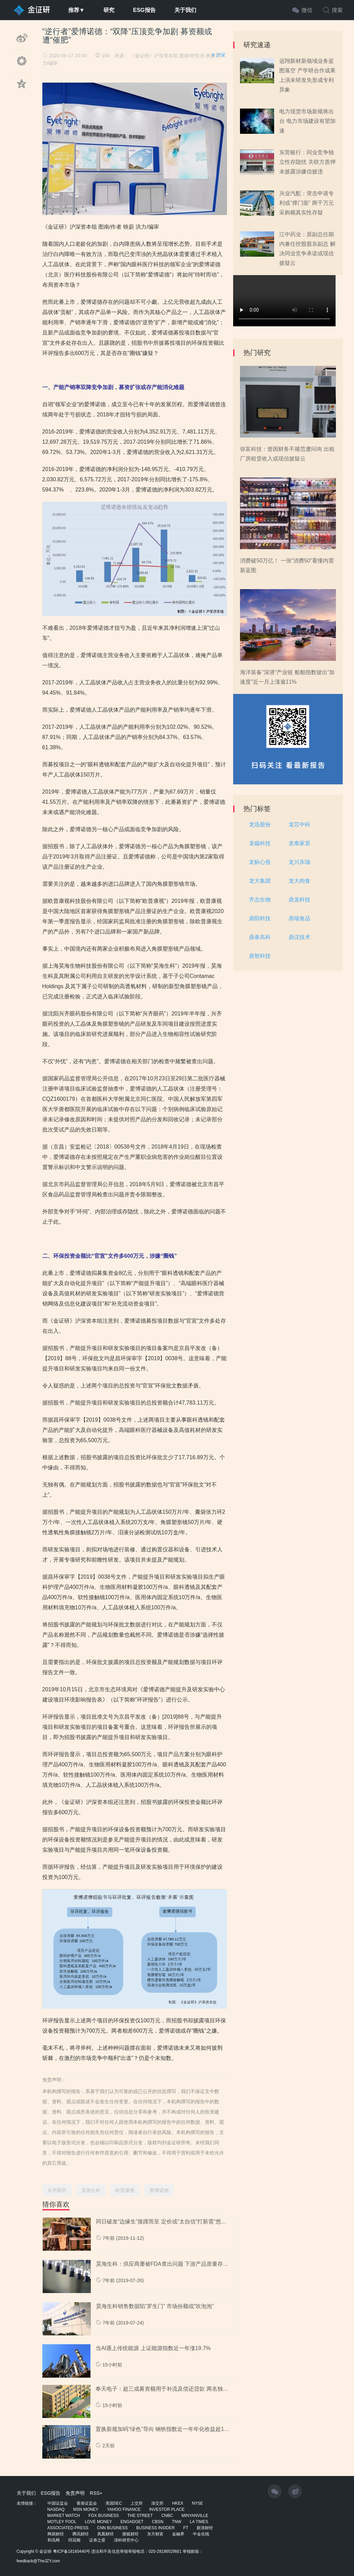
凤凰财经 (105, 2534)
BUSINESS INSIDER (155, 2527)
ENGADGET (132, 2521)
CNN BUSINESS (112, 2527)
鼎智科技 (260, 956)
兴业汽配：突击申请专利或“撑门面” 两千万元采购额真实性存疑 (306, 202)
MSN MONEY (85, 2509)
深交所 (157, 2503)
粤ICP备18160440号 (71, 2551)
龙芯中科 (299, 824)
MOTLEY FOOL (61, 2521)
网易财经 (55, 2534)
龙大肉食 (299, 881)
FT (185, 2527)
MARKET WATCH (63, 2515)
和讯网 (53, 2540)
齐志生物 (260, 899)
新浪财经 (205, 2527)
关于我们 (185, 10)
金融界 (178, 2534)
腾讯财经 (80, 2534)
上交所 (136, 2503)
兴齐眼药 (57, 2190)
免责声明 (75, 2493)
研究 (108, 10)
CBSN (157, 2521)
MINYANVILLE (195, 2515)
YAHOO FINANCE (123, 2509)
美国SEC (113, 2503)
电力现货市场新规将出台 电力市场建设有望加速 (307, 121)
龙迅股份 (260, 824)
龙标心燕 (260, 862)
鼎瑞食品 (299, 918)
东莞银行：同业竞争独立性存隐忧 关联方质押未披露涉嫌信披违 (307, 162)
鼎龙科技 (299, 899)
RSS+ (96, 2493)
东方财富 (155, 2534)
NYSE (197, 2503)
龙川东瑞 (299, 862)
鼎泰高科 (260, 937)
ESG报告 (144, 10)
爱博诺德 (159, 2190)
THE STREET (140, 2515)
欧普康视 (124, 2190)
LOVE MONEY (98, 2521)
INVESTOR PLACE (167, 2509)
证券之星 (97, 2540)
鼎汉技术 (299, 937)
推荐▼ (76, 10)
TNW (176, 2521)
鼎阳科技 (260, 918)
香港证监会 (86, 2503)
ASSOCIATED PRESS (67, 2527)
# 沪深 (218, 55)
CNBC (167, 2515)
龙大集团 (260, 881)
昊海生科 (90, 2190)
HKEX (177, 2503)
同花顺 (74, 2540)
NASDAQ (56, 2509)
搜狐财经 (130, 2534)
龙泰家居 (299, 843)
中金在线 (201, 2534)
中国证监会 (57, 2503)
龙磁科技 (260, 843)
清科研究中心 (126, 2540)
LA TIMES (199, 2521)
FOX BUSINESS (103, 2515)
